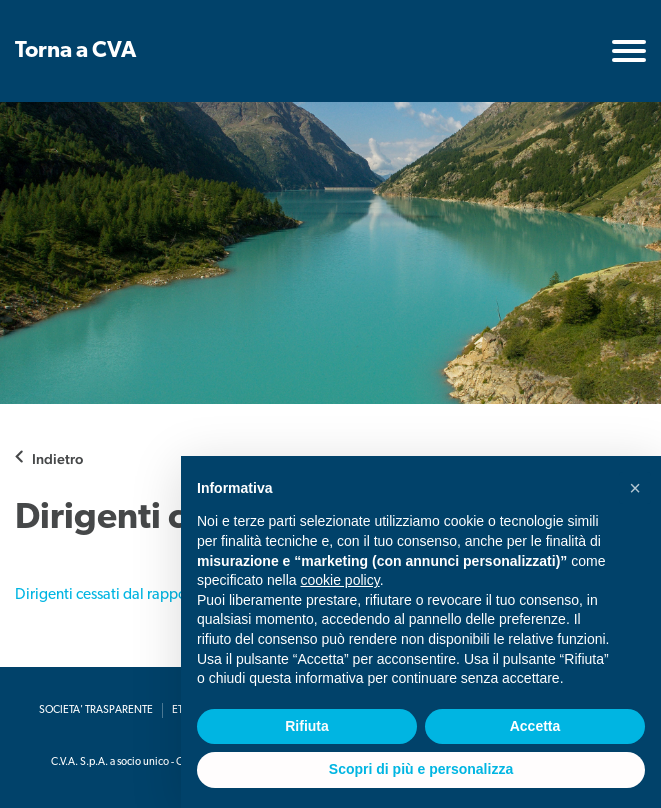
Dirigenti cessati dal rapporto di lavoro (141, 595)
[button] (635, 488)
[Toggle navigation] (629, 51)
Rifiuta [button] (307, 726)
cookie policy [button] (340, 580)
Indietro (57, 458)
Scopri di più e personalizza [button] (421, 769)
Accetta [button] (535, 726)
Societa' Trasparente (96, 710)
